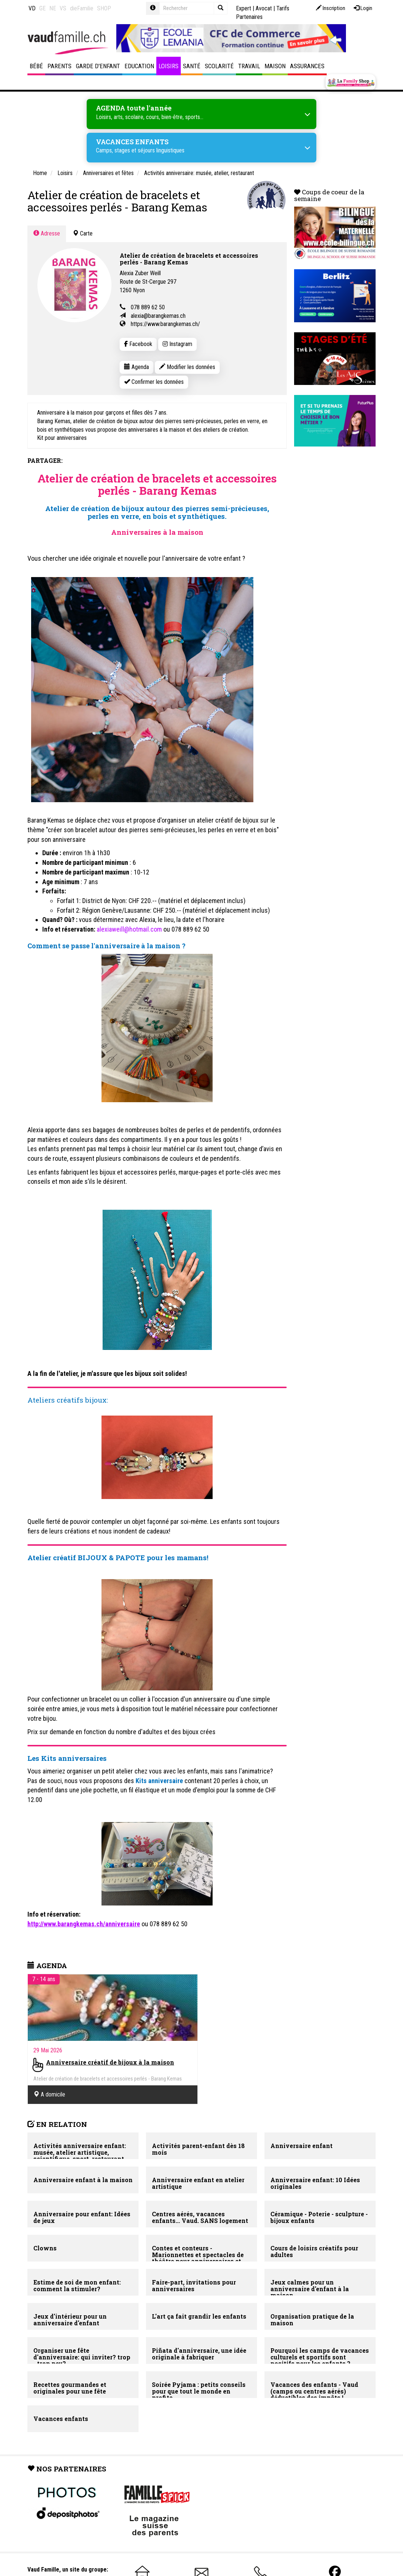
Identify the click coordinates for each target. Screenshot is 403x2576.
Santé (191, 66)
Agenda (136, 366)
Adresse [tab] (46, 233)
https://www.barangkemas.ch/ (165, 323)
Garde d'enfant (98, 66)
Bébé (36, 66)
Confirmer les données (154, 381)
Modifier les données (187, 366)
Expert (243, 8)
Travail (249, 66)
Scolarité (219, 66)
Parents (59, 66)
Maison (275, 66)
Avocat (264, 8)
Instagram (177, 343)
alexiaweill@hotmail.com (129, 929)
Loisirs (169, 66)
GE (42, 8)
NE (52, 8)
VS (63, 8)
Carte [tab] (83, 233)
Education (139, 66)
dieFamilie (81, 8)
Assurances (307, 66)
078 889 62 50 (148, 307)
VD (32, 8)
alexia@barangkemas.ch (158, 315)
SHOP (104, 8)
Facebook (138, 343)
